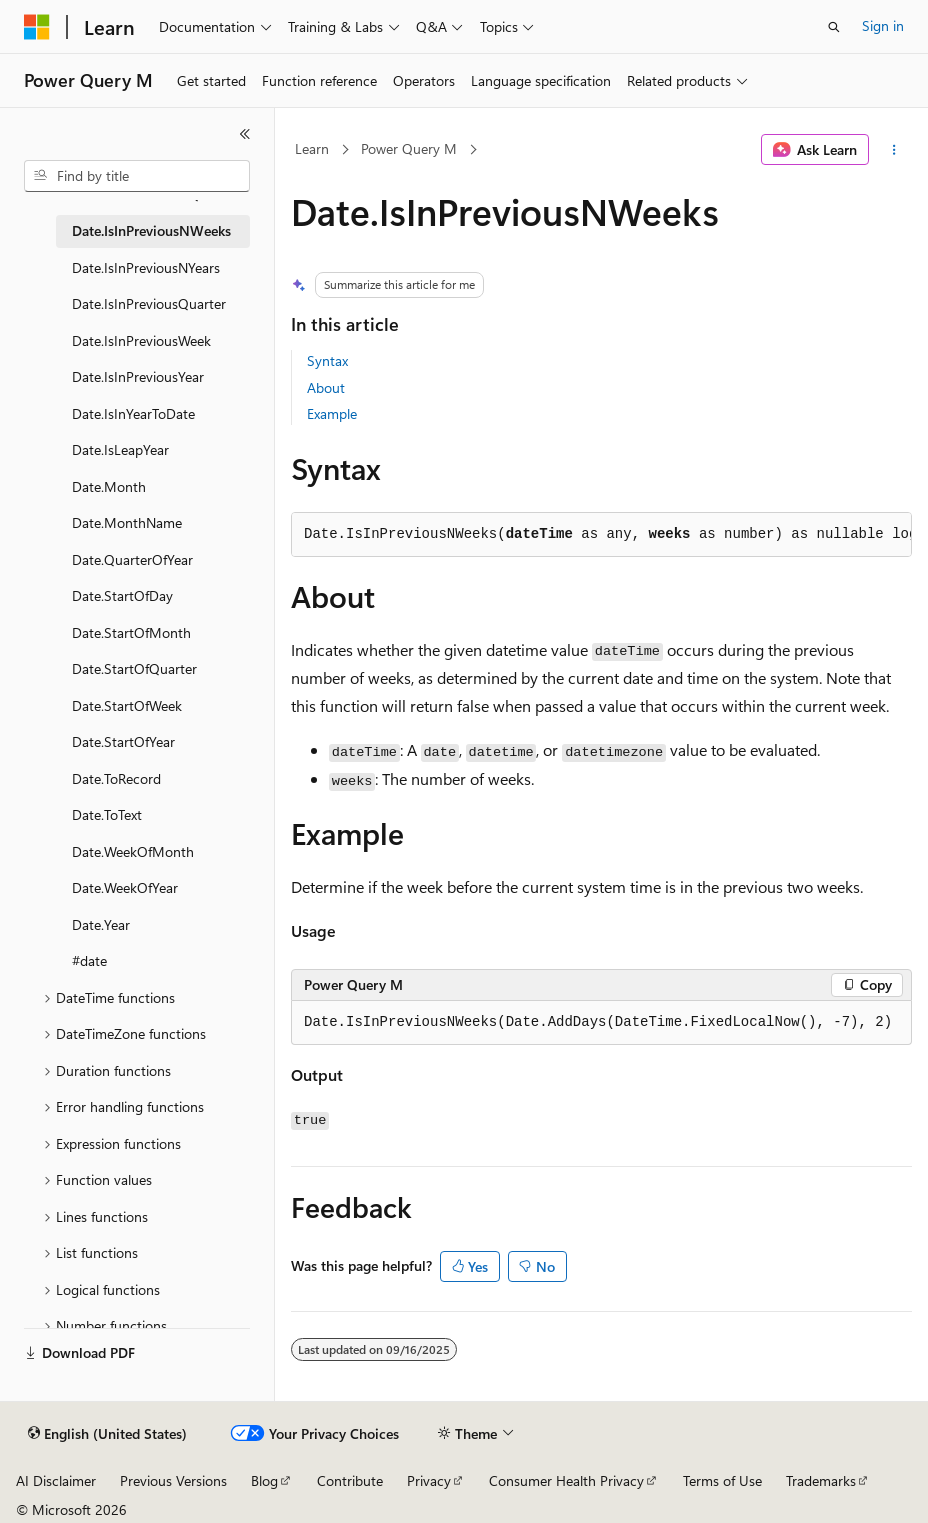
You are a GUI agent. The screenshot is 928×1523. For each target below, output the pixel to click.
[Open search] (834, 27)
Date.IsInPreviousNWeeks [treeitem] (151, 230)
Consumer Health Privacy (566, 1480)
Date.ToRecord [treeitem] (116, 778)
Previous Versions (173, 1480)
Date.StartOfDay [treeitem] (122, 595)
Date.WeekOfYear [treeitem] (125, 887)
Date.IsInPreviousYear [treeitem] (138, 376)
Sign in (883, 25)
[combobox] (137, 176)
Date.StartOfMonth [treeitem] (131, 632)
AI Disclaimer (56, 1480)
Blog (264, 1480)
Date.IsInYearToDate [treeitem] (133, 413)
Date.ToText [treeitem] (107, 814)
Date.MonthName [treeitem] (127, 522)
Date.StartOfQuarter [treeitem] (134, 668)
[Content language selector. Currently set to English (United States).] (107, 1434)
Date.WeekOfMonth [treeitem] (133, 851)
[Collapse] (245, 134)
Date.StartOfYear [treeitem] (123, 741)
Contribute (350, 1480)
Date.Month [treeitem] (109, 486)
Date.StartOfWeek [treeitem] (127, 705)
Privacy (429, 1480)
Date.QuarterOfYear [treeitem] (132, 559)
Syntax (327, 360)
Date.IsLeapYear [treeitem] (120, 449)
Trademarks (821, 1480)
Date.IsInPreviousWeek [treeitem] (141, 340)
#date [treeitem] (89, 960)
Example (332, 413)
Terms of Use (722, 1480)
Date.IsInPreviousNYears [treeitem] (146, 267)
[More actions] (894, 150)
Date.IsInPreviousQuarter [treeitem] (149, 303)
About (326, 387)
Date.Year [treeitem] (101, 924)
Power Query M (409, 148)
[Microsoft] (37, 27)
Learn (312, 148)
